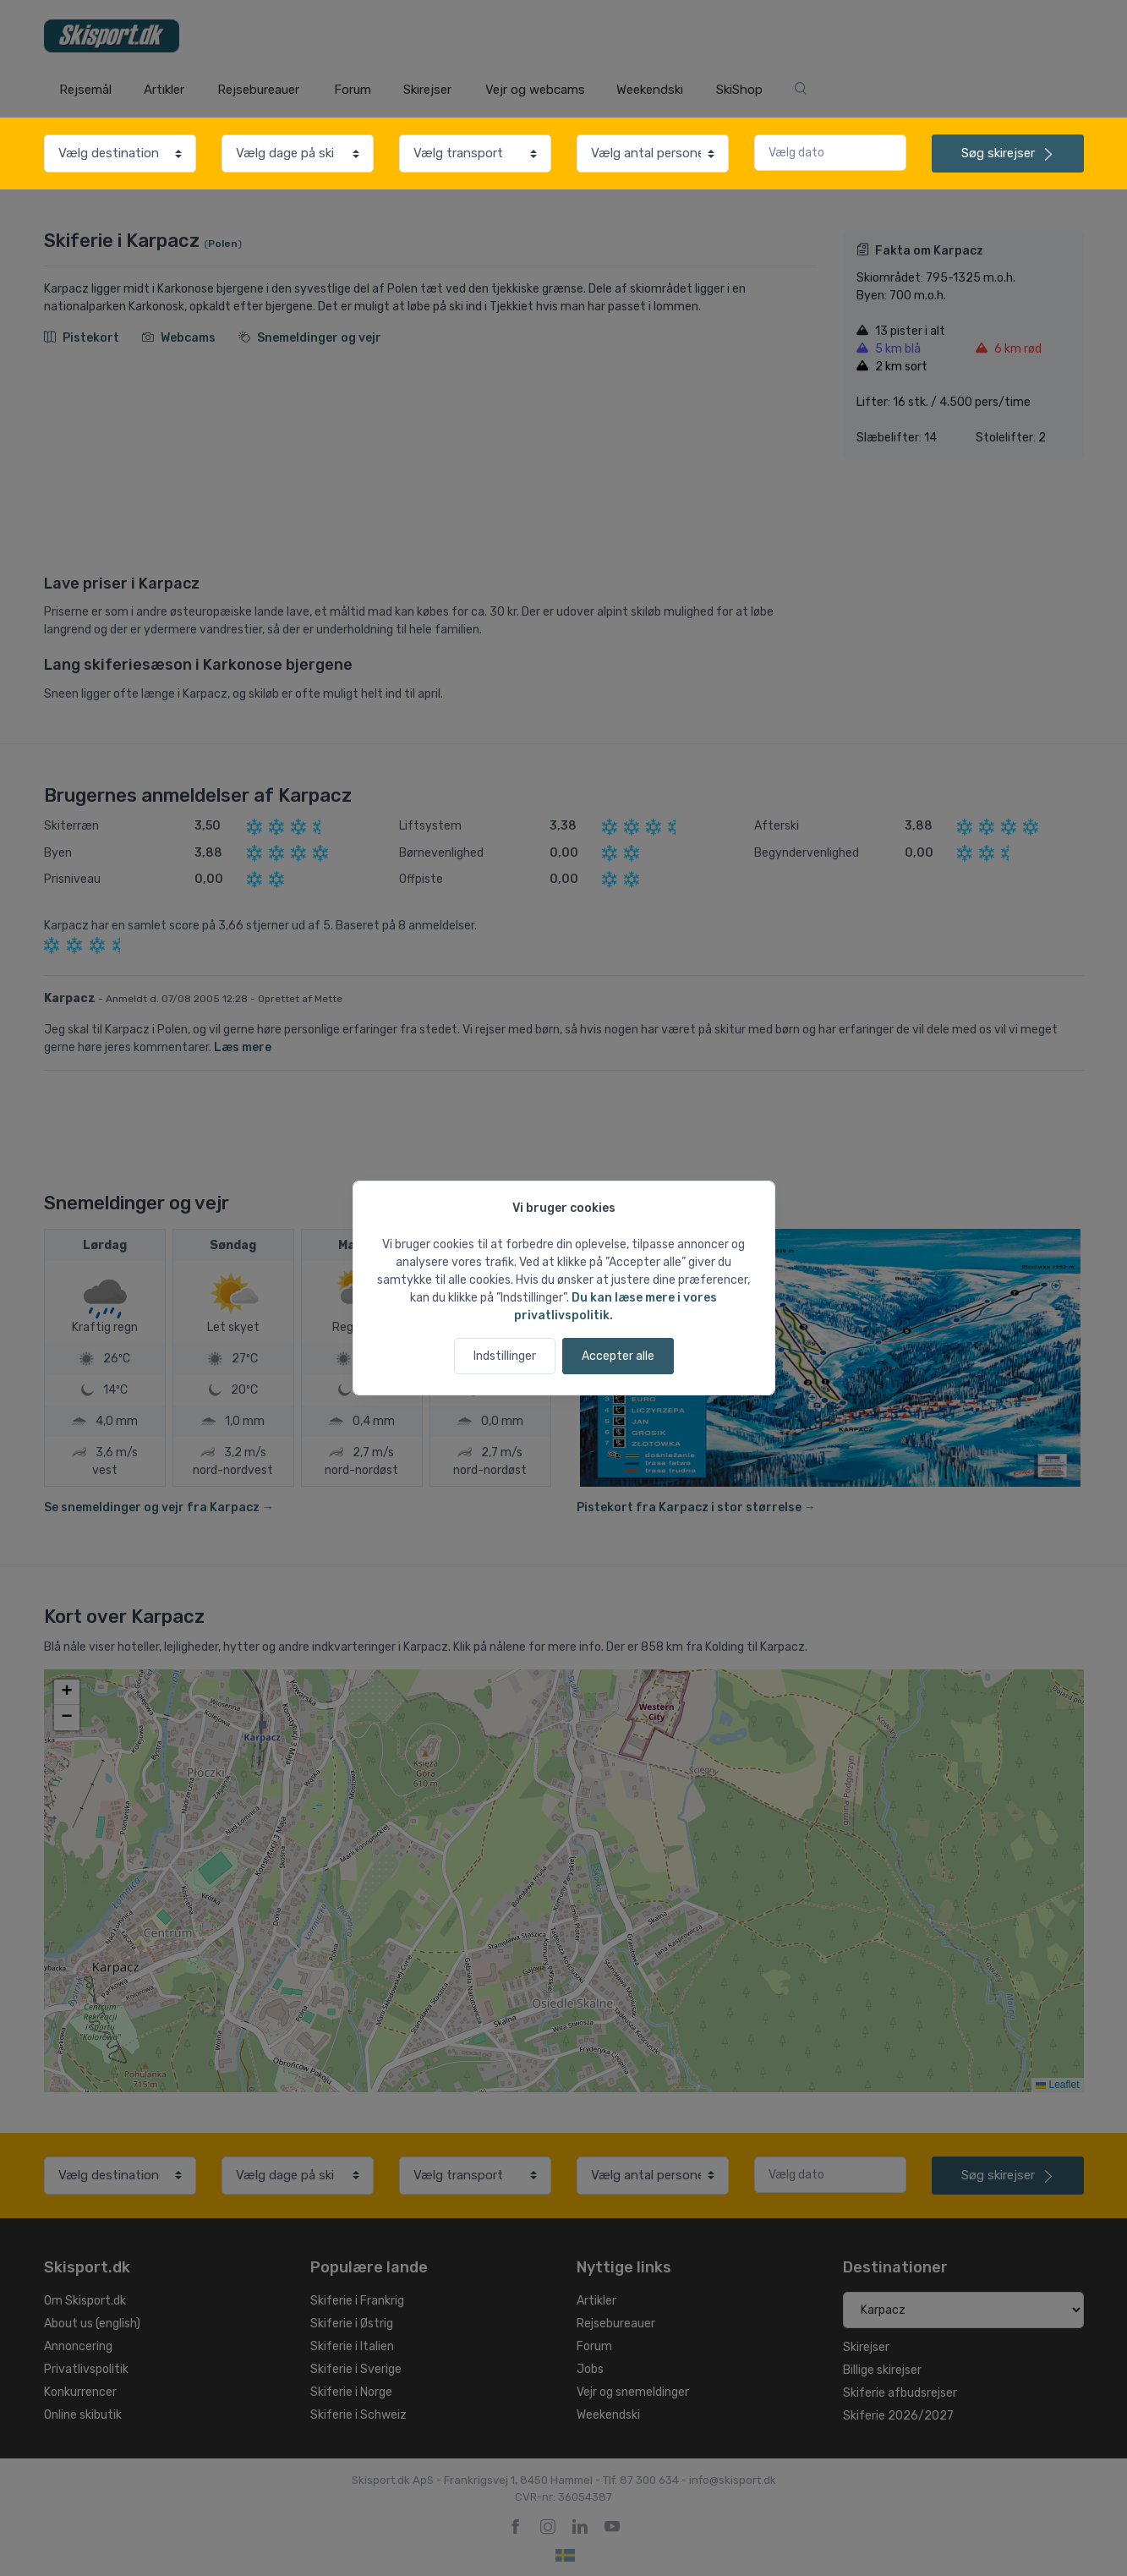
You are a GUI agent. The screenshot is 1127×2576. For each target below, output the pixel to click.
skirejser (1007, 153)
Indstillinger (504, 1356)
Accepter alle (618, 1356)
